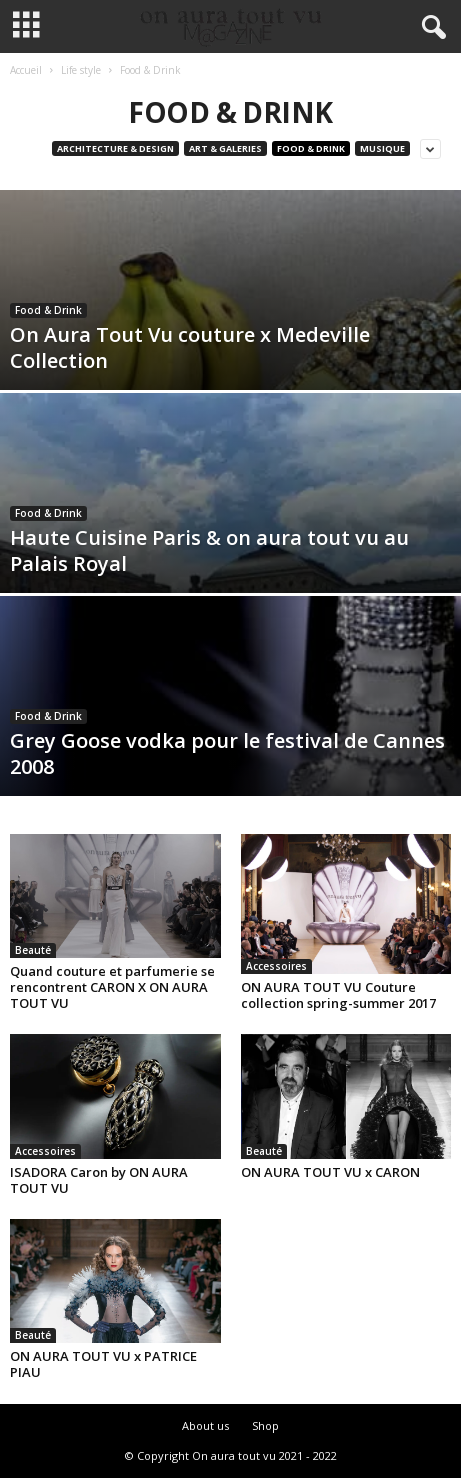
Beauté (33, 950)
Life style (81, 70)
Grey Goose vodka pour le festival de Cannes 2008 (227, 753)
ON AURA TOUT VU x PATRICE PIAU (103, 1364)
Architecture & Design (115, 148)
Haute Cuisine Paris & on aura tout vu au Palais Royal (209, 550)
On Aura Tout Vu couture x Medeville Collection (190, 347)
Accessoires (276, 966)
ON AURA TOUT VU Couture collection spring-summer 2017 (338, 995)
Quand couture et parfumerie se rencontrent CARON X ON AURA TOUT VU (112, 987)
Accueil (26, 70)
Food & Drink (311, 148)
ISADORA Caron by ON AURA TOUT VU (99, 1180)
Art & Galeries (225, 148)
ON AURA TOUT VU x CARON (330, 1172)
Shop (265, 1425)
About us (205, 1425)
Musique (382, 148)
